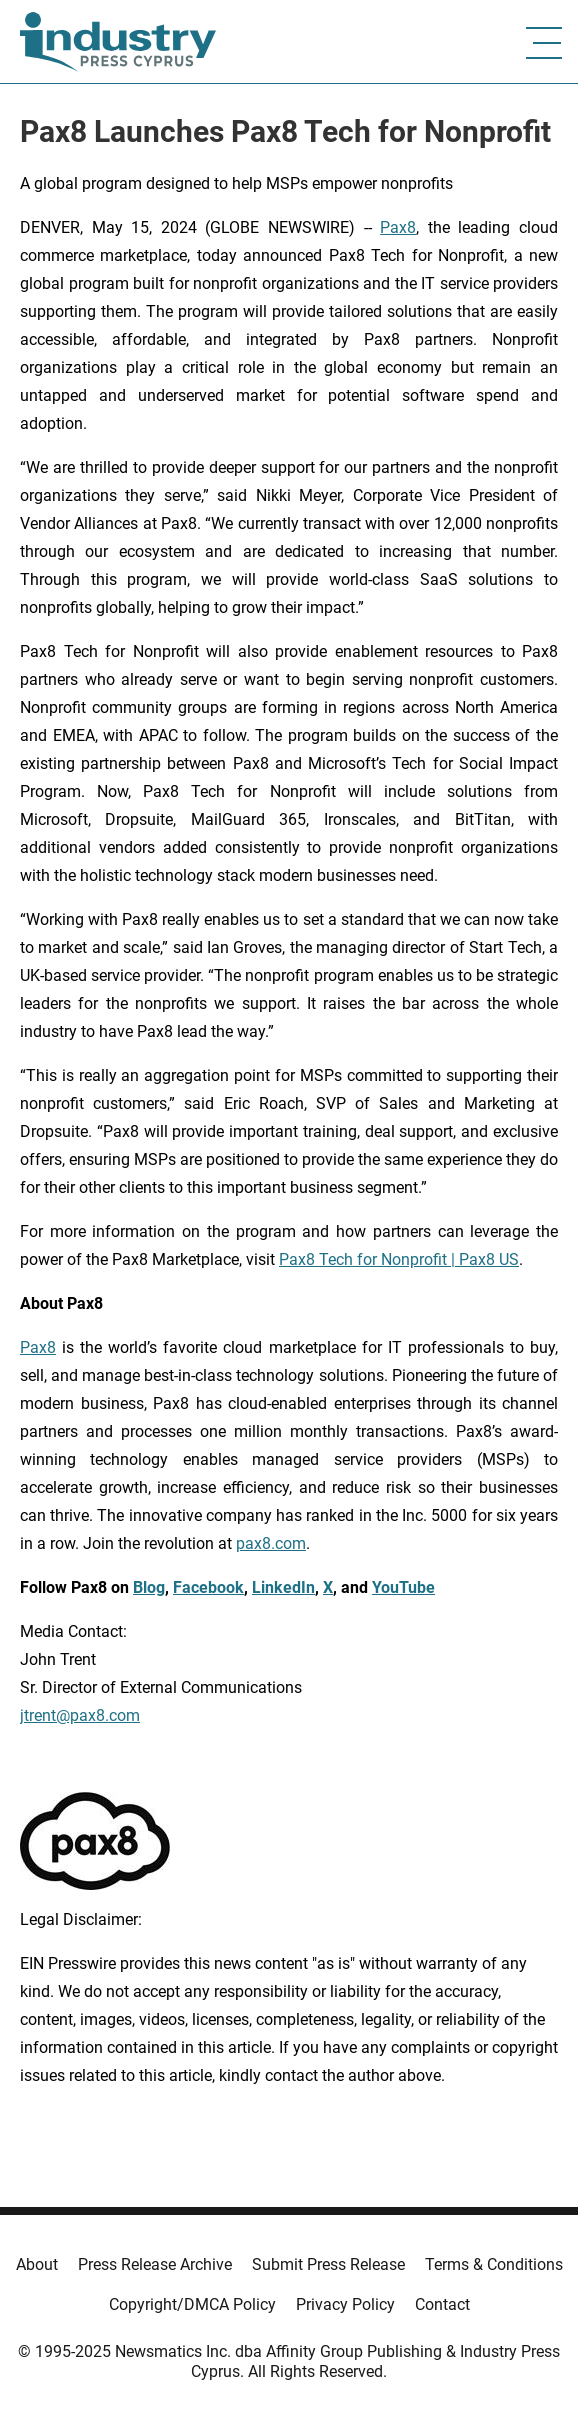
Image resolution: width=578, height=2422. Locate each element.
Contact (442, 2304)
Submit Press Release (328, 2264)
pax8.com (271, 1543)
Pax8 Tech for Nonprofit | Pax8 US (399, 1259)
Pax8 (398, 227)
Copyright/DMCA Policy (192, 2304)
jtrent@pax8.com (80, 1715)
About (37, 2264)
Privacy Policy (345, 2304)
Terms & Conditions (494, 2264)
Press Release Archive (155, 2264)
